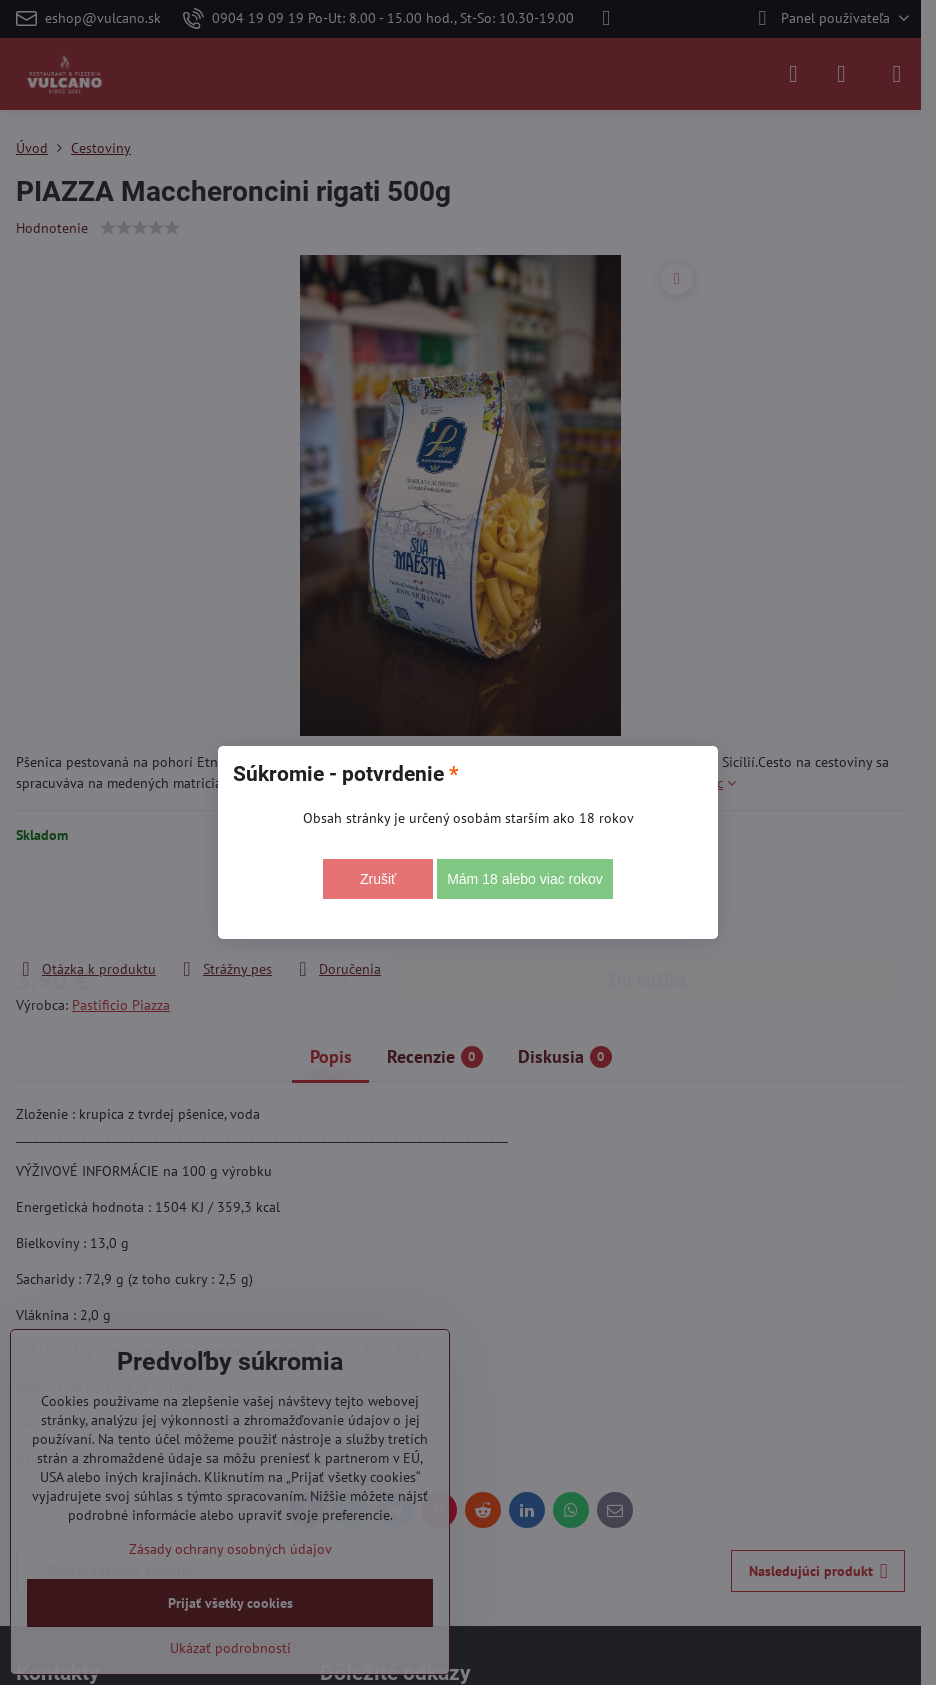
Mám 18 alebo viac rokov (525, 879)
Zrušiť (378, 879)
